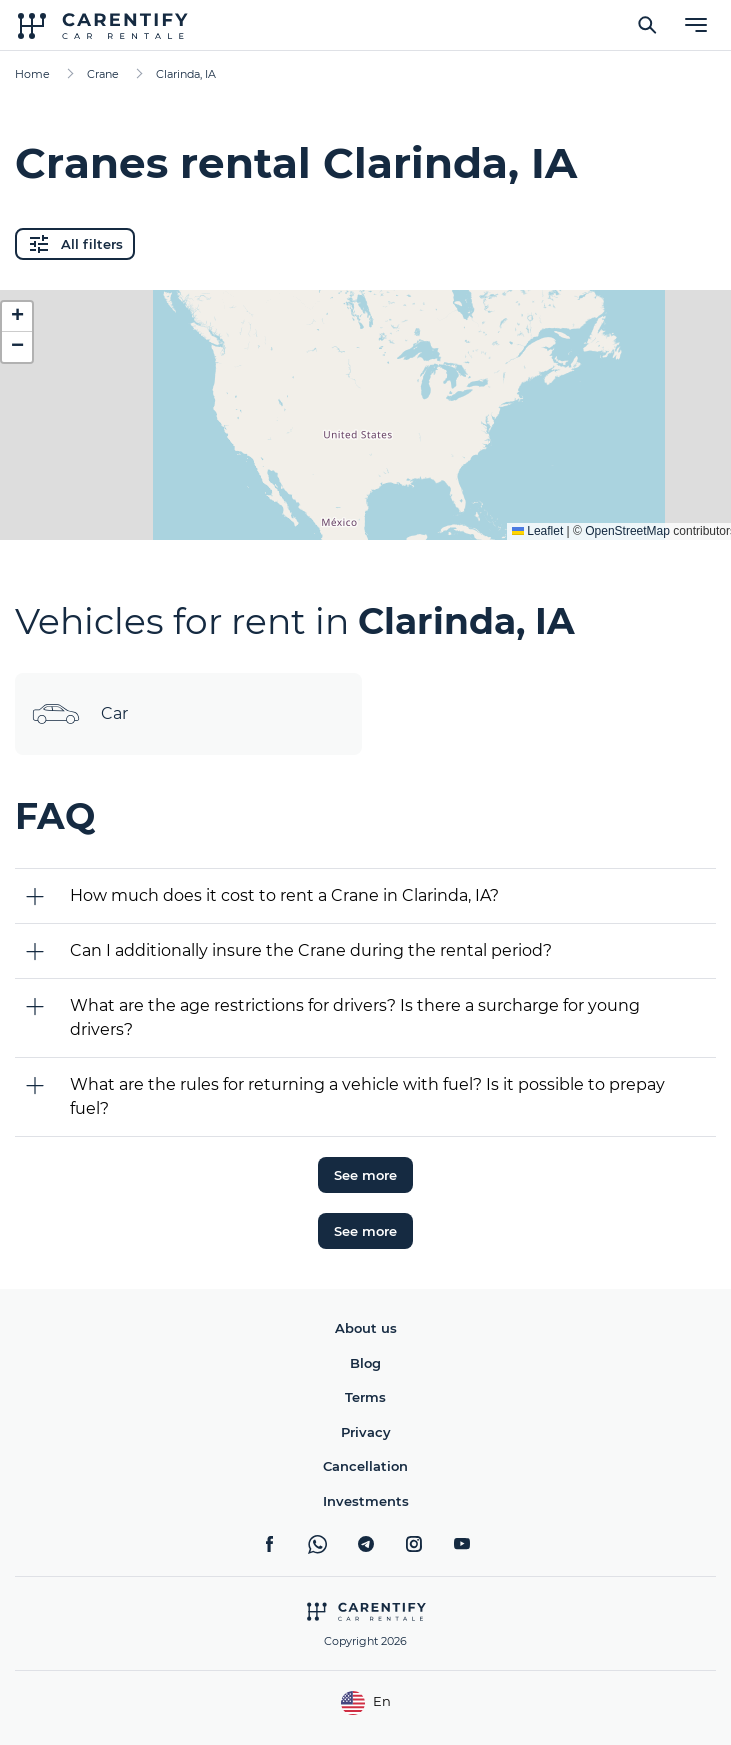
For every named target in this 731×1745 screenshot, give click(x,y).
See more (365, 1175)
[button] (17, 317)
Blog (365, 1363)
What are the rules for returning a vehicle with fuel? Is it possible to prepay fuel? (367, 1096)
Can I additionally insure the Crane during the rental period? (311, 950)
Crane (103, 74)
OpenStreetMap (627, 531)
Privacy (366, 1432)
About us (366, 1328)
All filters (75, 244)
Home (32, 74)
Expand (365, 509)
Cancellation (365, 1466)
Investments (366, 1501)
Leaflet (537, 531)
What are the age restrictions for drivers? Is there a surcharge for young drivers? (355, 1017)
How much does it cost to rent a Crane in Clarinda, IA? (284, 895)
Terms (365, 1397)
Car (79, 714)
